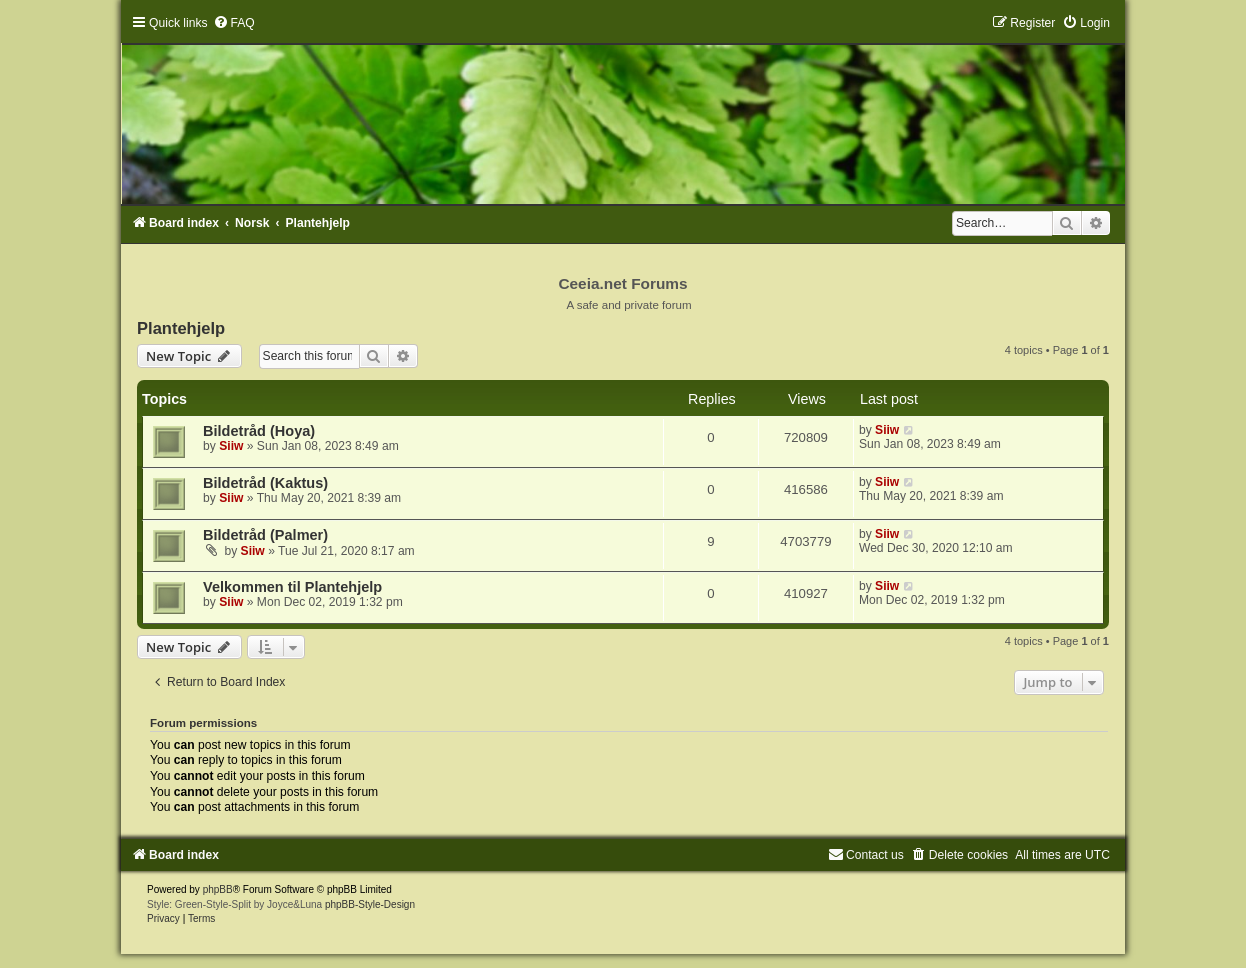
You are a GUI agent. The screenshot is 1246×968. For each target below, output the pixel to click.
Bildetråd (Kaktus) (265, 483)
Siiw (231, 446)
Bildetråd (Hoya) (259, 431)
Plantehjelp (181, 328)
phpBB (218, 889)
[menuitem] (234, 23)
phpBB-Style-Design (370, 904)
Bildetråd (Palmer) (265, 535)
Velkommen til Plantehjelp (292, 587)
